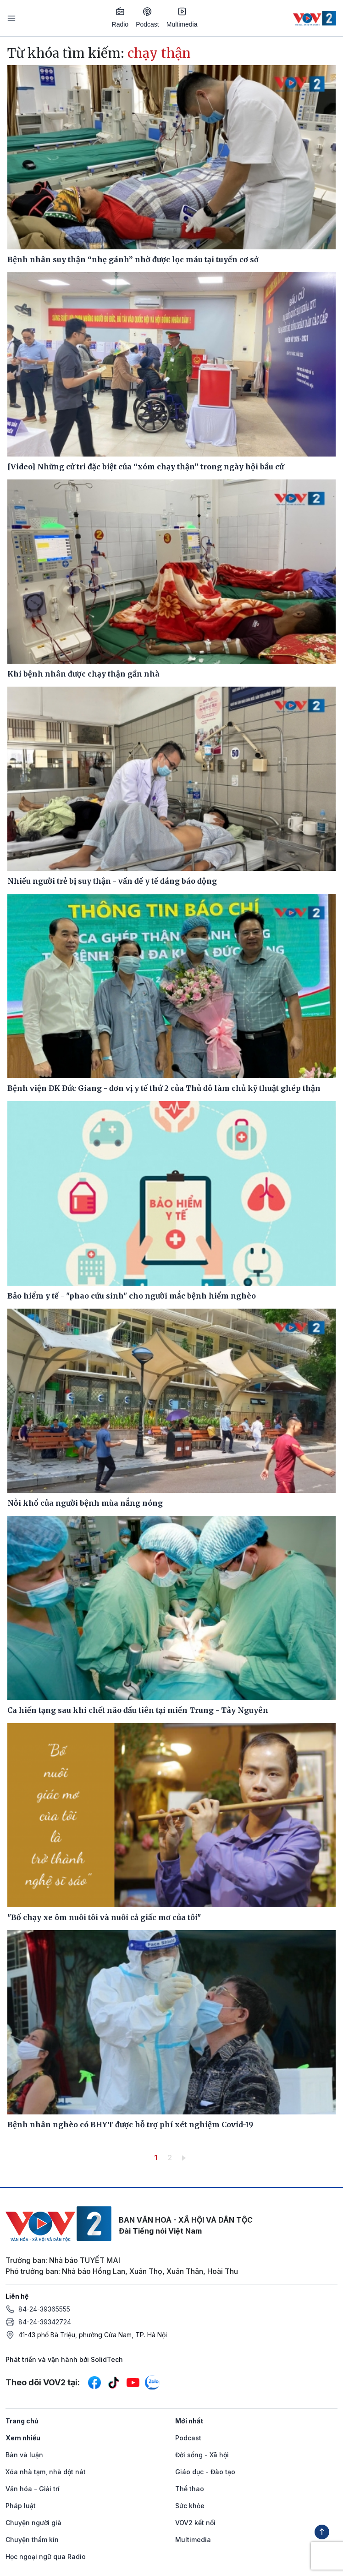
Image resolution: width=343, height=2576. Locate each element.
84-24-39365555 (44, 2309)
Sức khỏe (190, 2506)
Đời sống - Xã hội (202, 2455)
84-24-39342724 (44, 2322)
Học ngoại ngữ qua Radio (46, 2556)
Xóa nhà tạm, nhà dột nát (46, 2472)
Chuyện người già (33, 2522)
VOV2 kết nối (195, 2522)
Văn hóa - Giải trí (33, 2489)
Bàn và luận (24, 2455)
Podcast (147, 17)
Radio (120, 17)
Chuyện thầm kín (32, 2539)
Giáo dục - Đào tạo (205, 2472)
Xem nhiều (23, 2438)
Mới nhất (189, 2421)
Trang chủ (22, 2421)
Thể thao (189, 2489)
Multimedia (182, 17)
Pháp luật (21, 2506)
